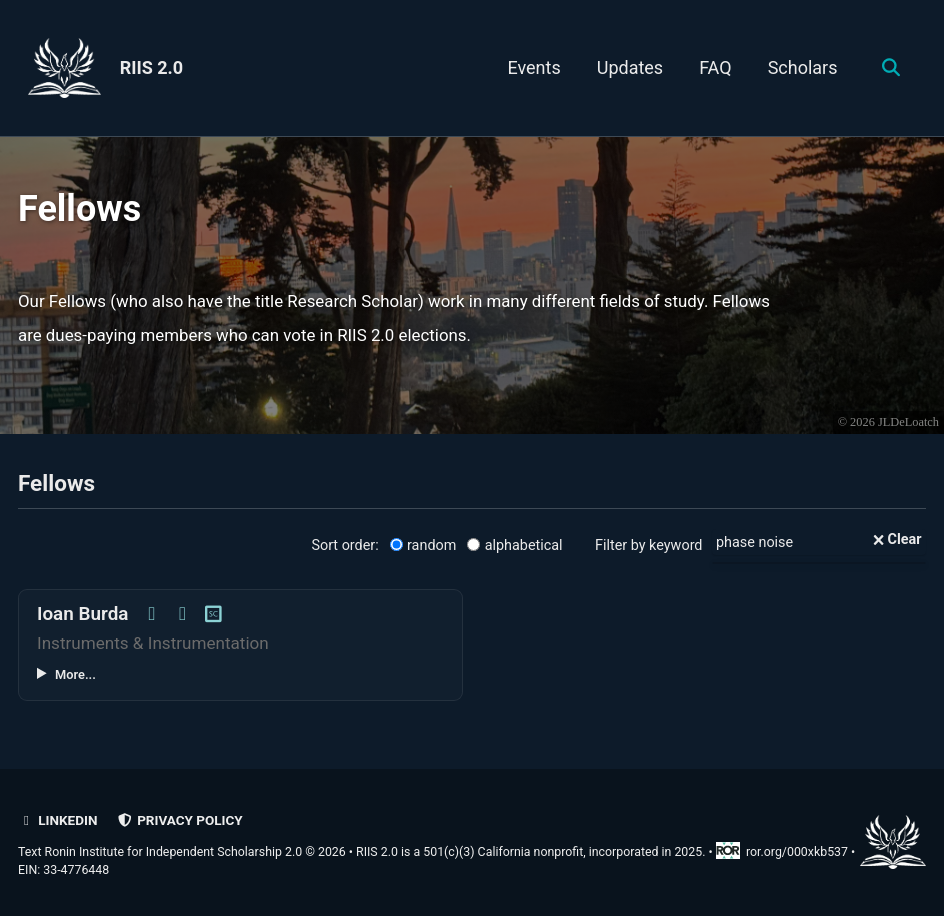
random (423, 545)
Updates (630, 67)
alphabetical (514, 545)
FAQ (715, 67)
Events (533, 67)
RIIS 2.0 (152, 67)
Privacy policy (180, 820)
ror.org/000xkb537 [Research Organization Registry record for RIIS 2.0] (783, 852)
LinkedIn (57, 820)
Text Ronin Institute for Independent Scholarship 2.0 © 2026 (182, 852)
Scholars (803, 67)
